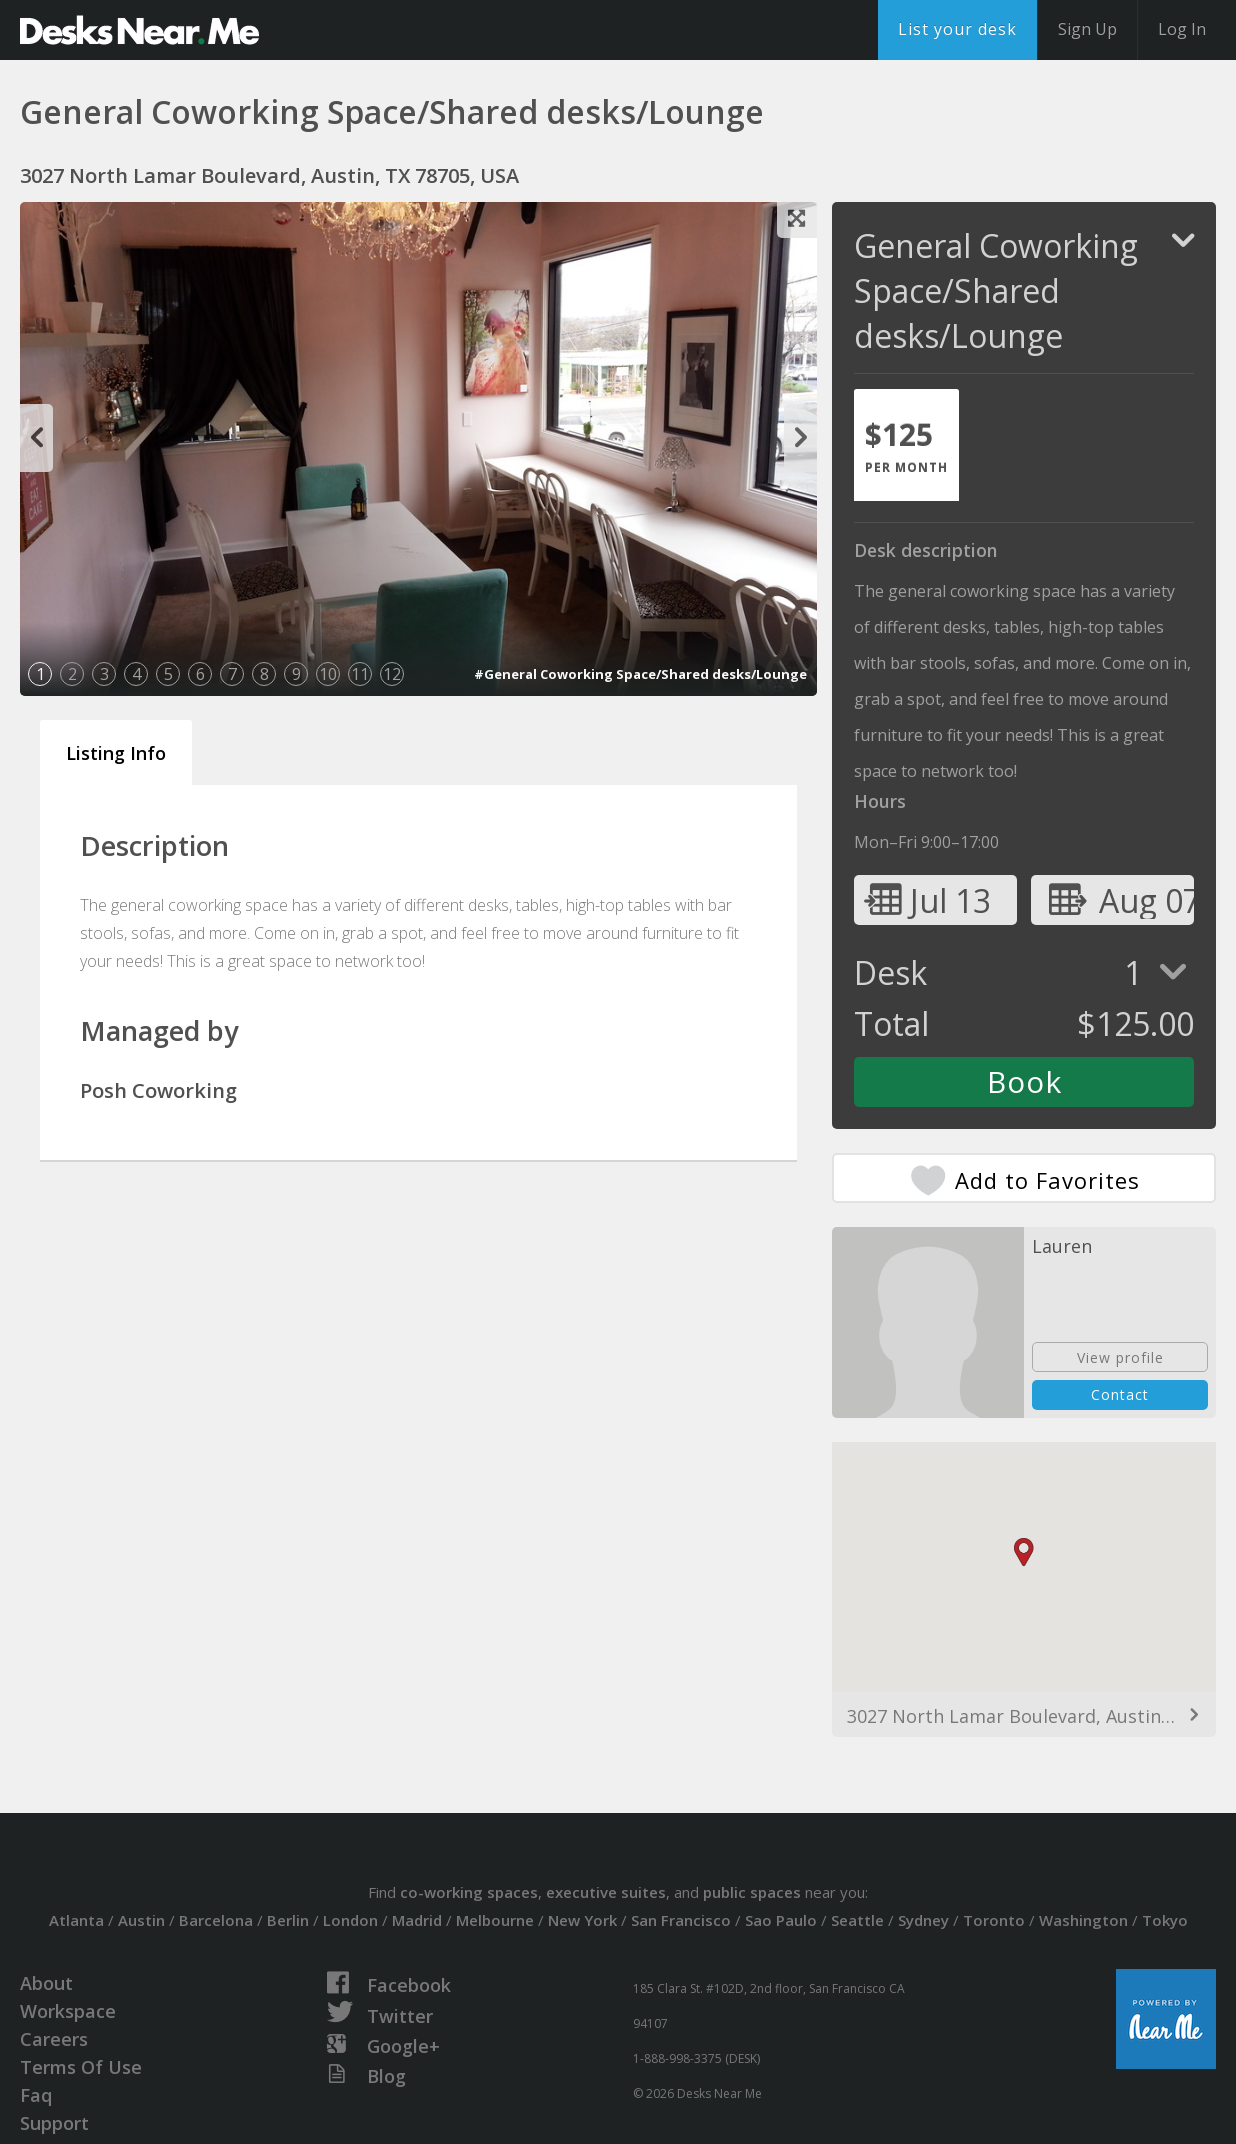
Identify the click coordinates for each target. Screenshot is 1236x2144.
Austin (141, 1920)
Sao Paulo (781, 1920)
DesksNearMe (139, 30)
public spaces (752, 1892)
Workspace (68, 2011)
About (46, 1983)
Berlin (288, 1920)
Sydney (923, 1920)
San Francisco (681, 1920)
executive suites (606, 1892)
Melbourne (495, 1920)
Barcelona (216, 1920)
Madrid (417, 1920)
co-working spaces (469, 1892)
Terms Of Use (81, 2067)
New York (582, 1920)
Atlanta (76, 1920)
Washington (1083, 1920)
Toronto (994, 1920)
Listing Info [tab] (116, 753)
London (350, 1920)
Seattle (857, 1920)
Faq (36, 2095)
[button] (1024, 1552)
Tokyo (1165, 1920)
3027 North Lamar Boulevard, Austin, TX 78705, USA (1024, 1716)
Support (54, 2123)
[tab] (906, 445)
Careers (54, 2039)
